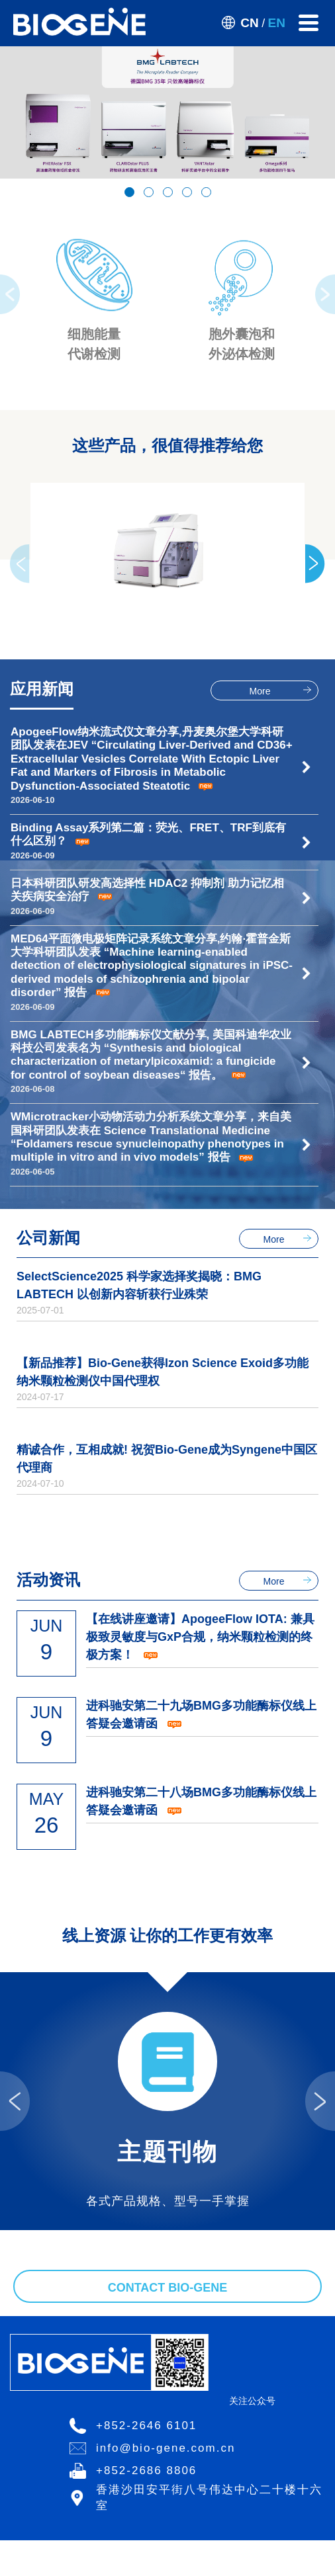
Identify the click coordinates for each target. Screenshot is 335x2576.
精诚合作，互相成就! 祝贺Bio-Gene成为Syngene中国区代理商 (167, 1458)
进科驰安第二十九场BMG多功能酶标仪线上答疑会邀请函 (201, 1714)
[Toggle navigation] (308, 23)
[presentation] (10, 294)
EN (276, 23)
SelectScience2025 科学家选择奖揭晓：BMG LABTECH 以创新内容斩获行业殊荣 (139, 1285)
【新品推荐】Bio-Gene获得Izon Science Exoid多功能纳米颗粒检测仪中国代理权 (163, 1372)
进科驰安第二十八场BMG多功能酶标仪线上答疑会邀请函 (201, 1801)
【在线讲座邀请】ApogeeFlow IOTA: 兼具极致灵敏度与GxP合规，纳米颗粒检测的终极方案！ (200, 1636)
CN (249, 23)
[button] (129, 192)
